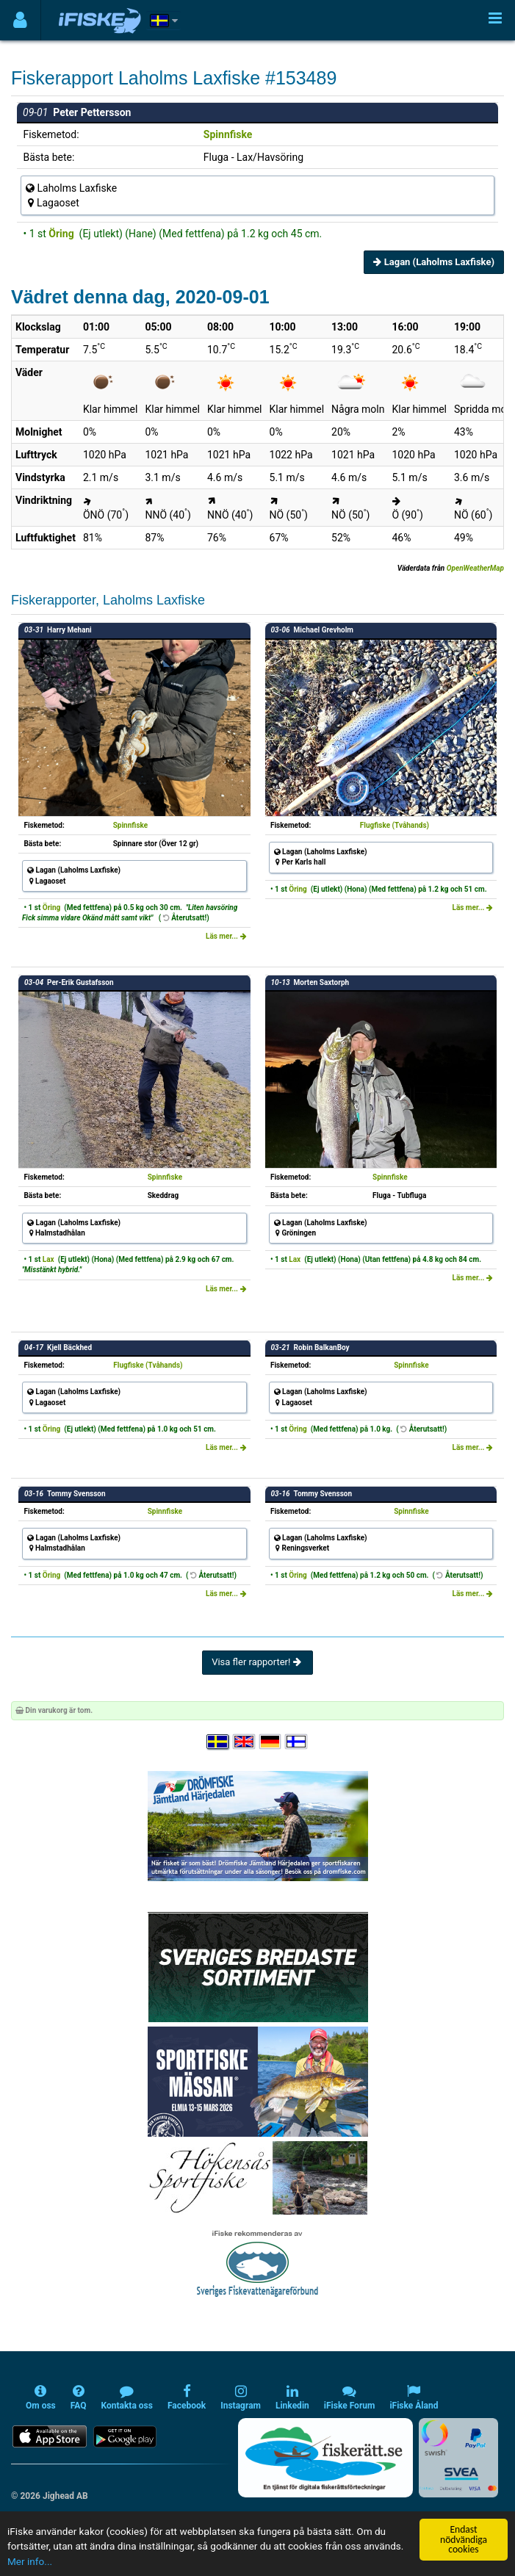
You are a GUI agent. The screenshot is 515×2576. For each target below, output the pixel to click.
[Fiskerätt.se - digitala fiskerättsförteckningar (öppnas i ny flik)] (325, 2457)
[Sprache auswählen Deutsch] (271, 1742)
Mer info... (29, 2561)
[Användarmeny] (20, 20)
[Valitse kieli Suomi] (297, 1742)
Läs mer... (226, 936)
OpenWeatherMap (475, 568)
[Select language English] (244, 1742)
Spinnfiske (228, 134)
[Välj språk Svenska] (218, 1742)
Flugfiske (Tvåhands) (394, 825)
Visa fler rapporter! (257, 1661)
